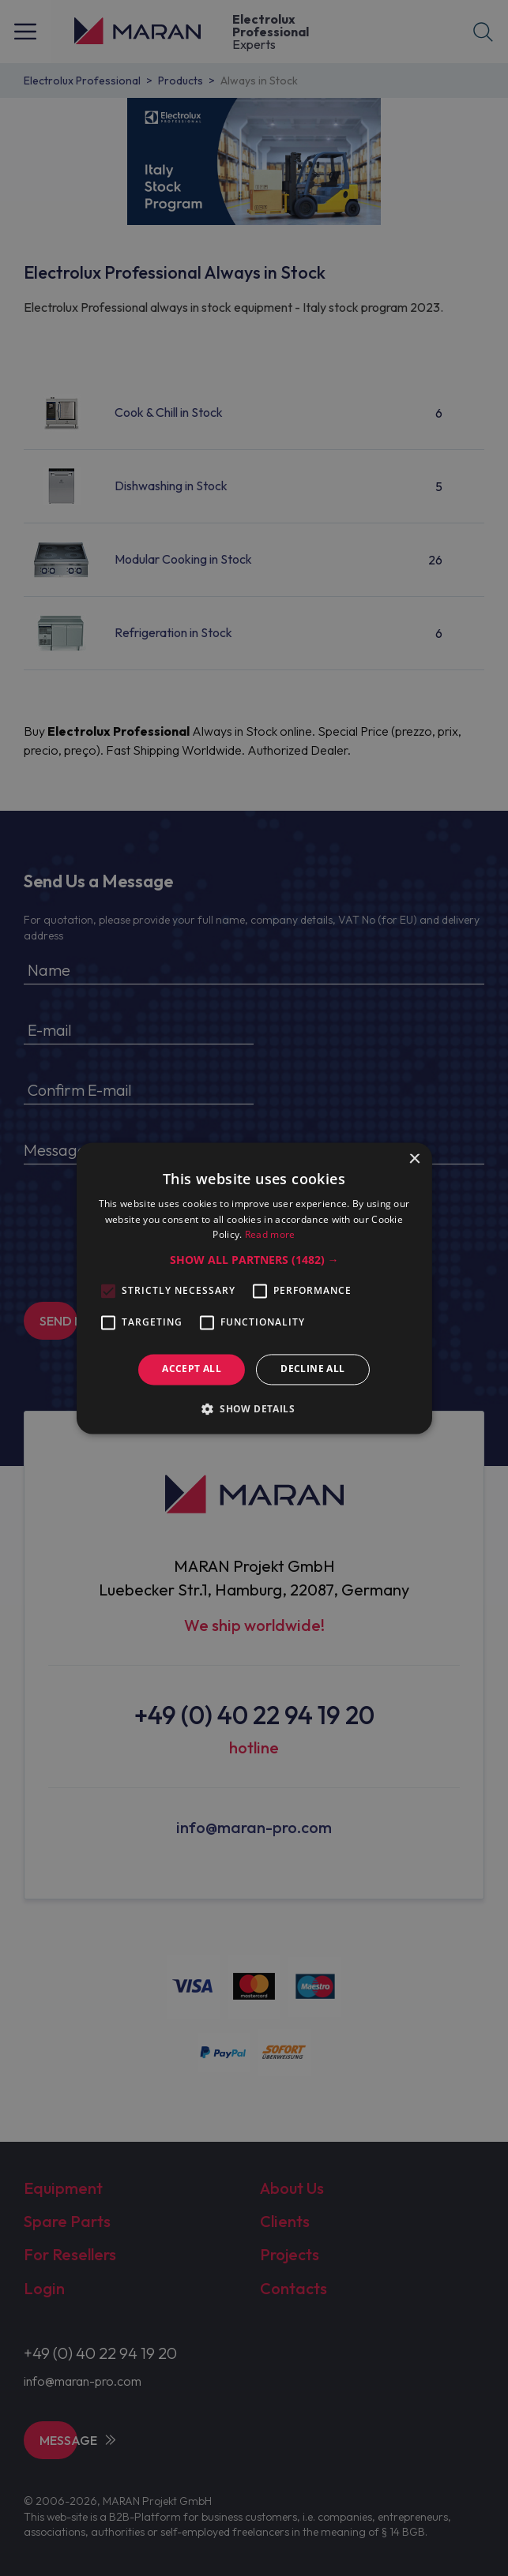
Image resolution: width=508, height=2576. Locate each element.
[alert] (254, 1288)
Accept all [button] (191, 1369)
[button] (254, 1260)
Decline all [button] (312, 1369)
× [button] (414, 1159)
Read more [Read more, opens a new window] (270, 1235)
